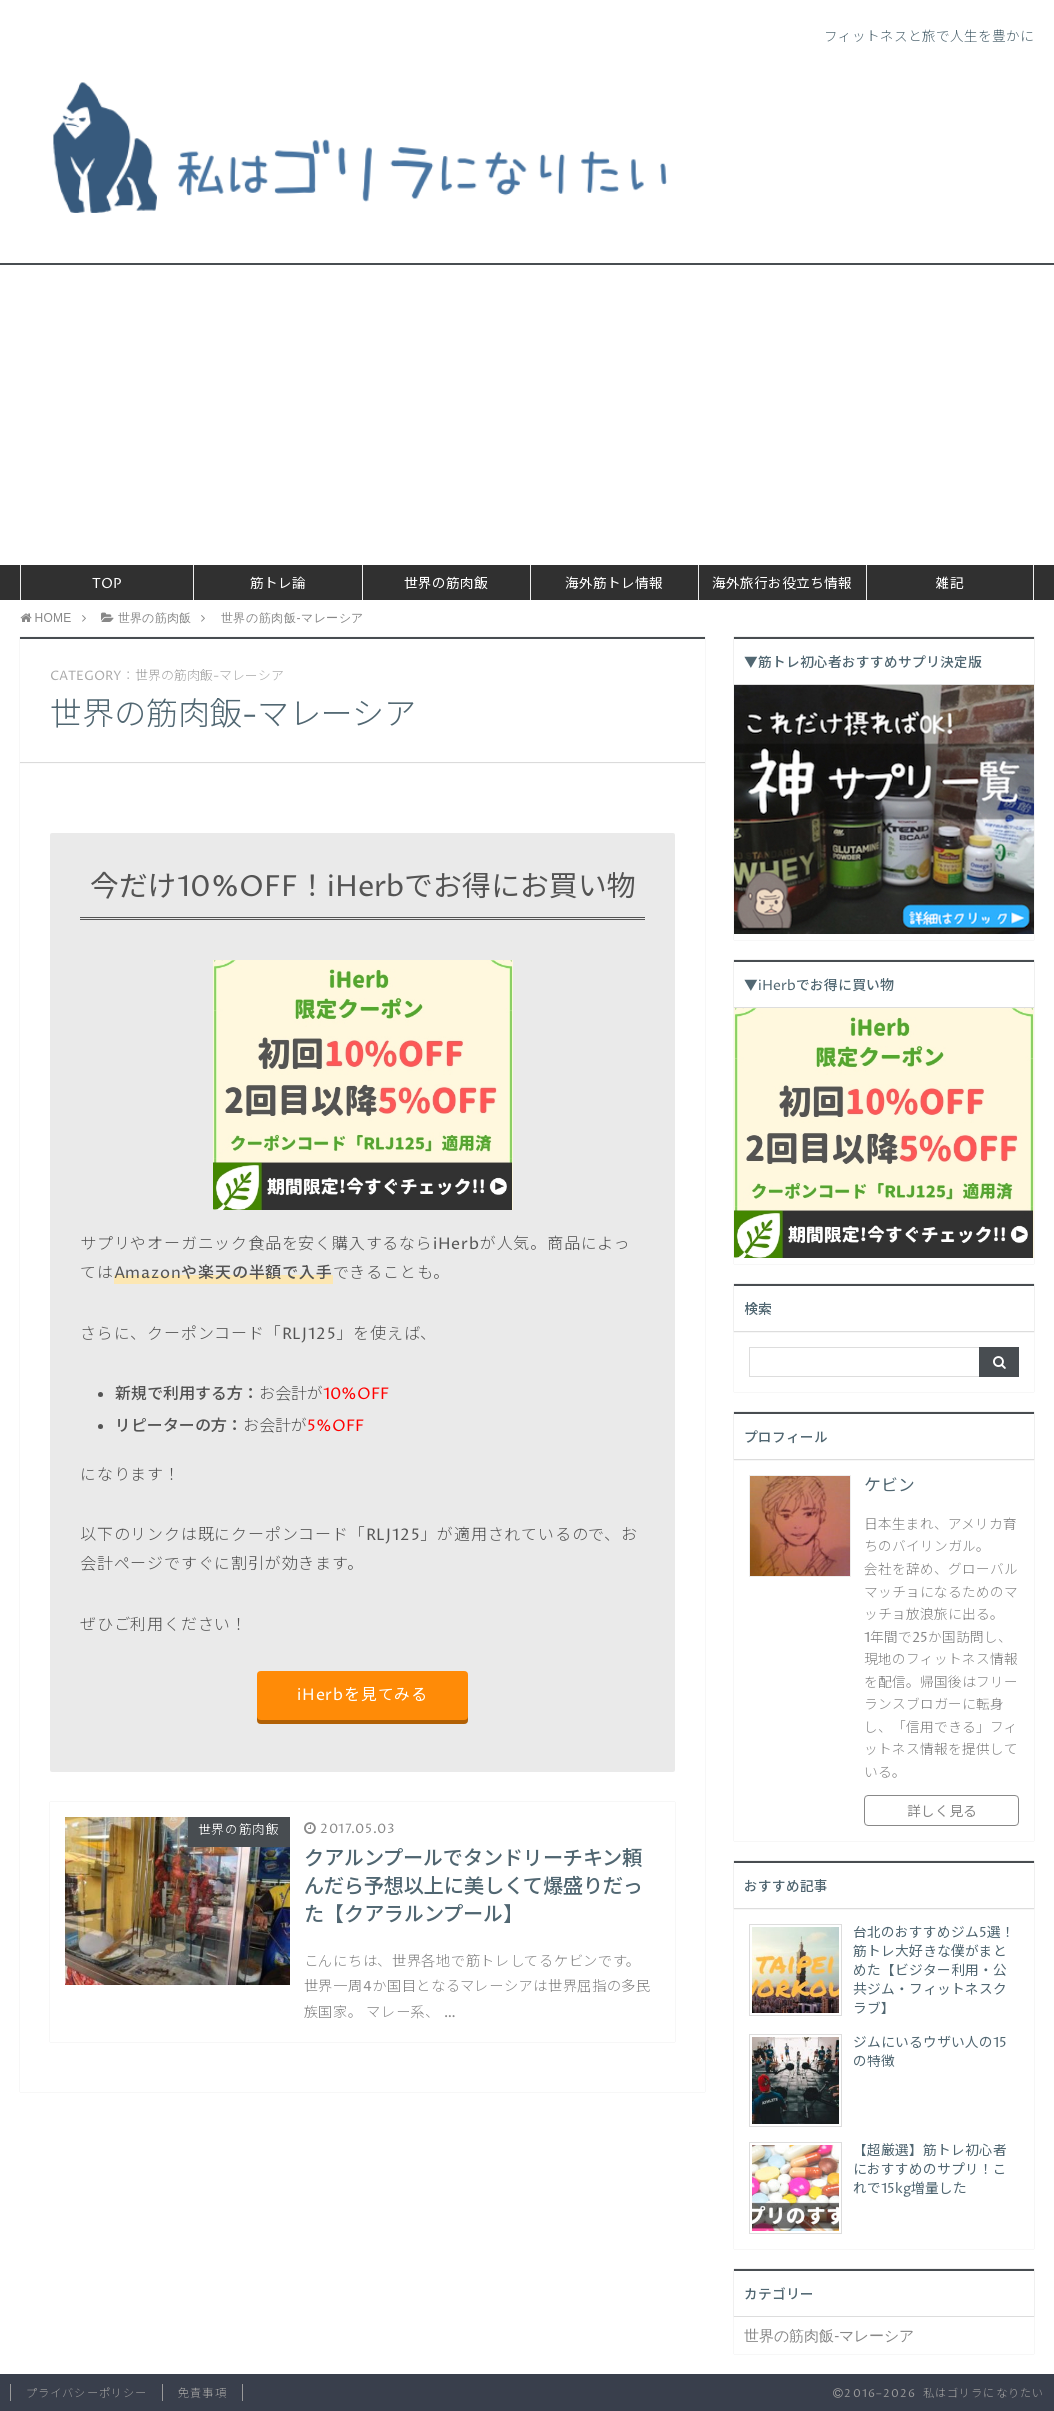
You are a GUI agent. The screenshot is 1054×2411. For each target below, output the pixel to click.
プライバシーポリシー (86, 2393)
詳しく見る (942, 1812)
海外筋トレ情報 (614, 584)
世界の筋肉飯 (446, 584)
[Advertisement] (527, 415)
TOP (107, 584)
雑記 (950, 584)
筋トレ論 (278, 584)
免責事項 (202, 2393)
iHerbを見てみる (362, 1695)
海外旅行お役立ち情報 (782, 584)
